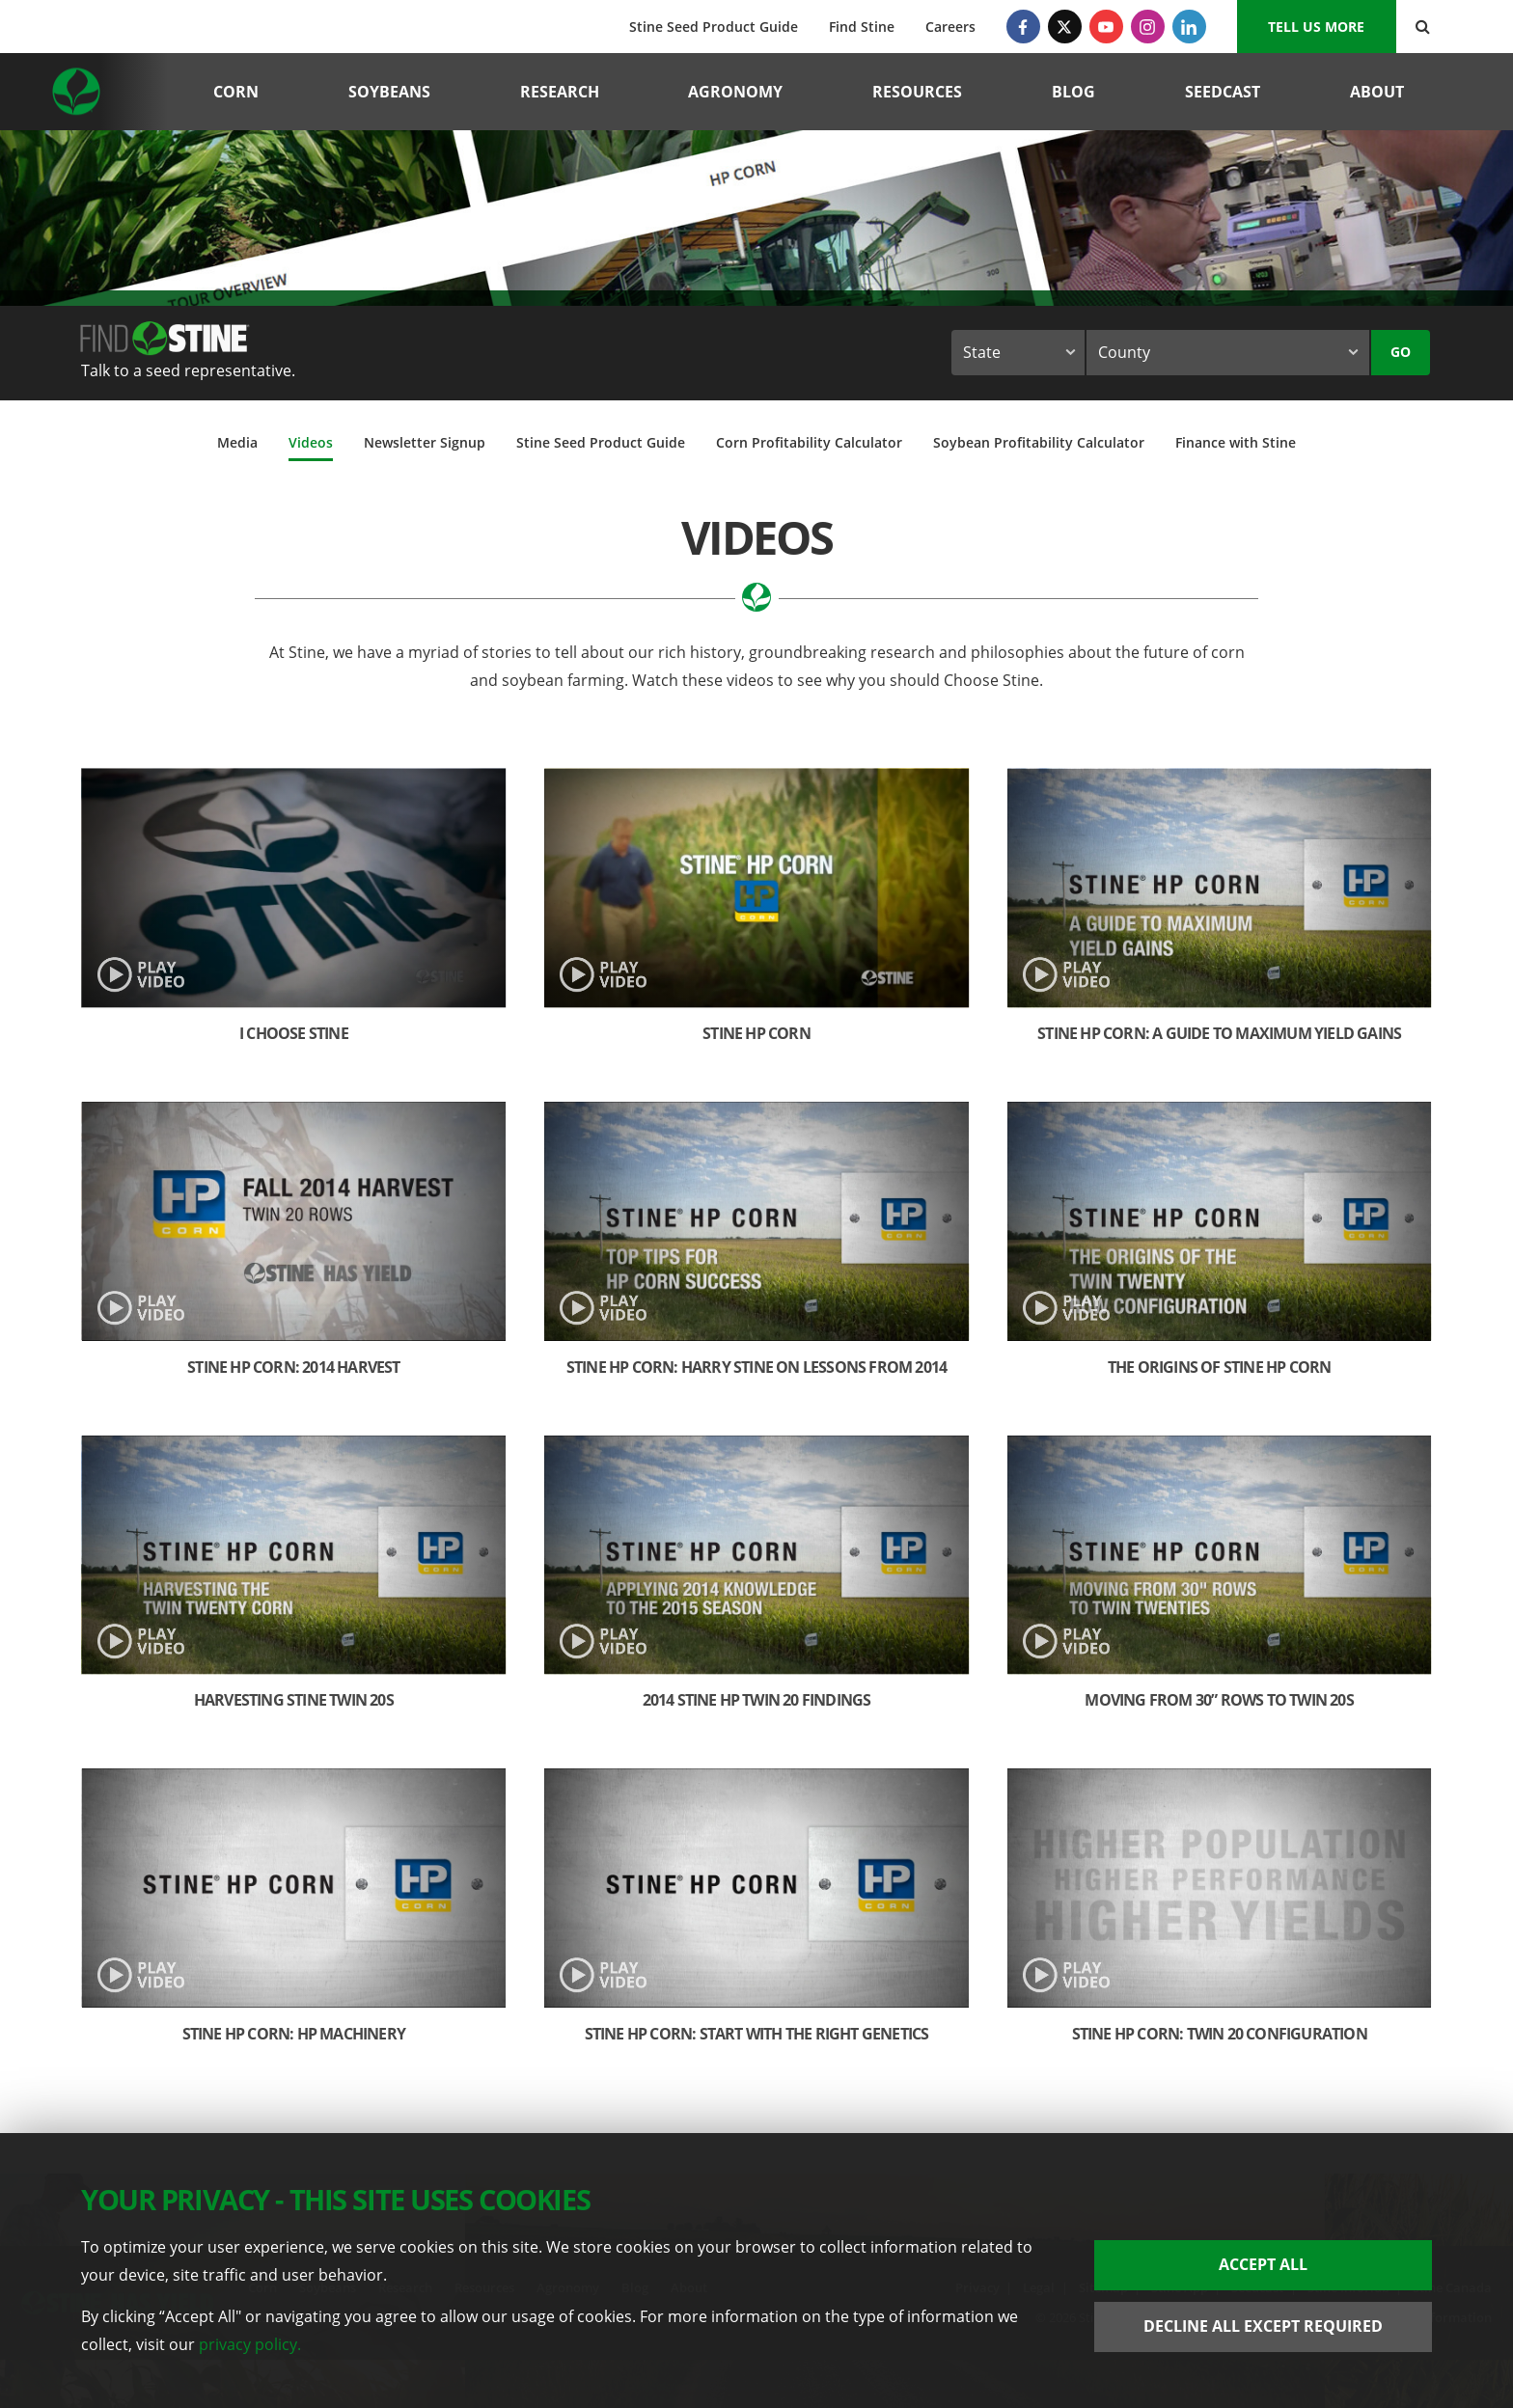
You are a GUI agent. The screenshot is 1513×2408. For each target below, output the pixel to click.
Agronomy (735, 91)
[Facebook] (1023, 26)
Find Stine (861, 26)
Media (237, 442)
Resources (917, 91)
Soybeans (389, 91)
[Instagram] (1148, 26)
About (1377, 91)
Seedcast (1222, 91)
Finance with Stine (1235, 442)
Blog (1073, 91)
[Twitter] (1065, 26)
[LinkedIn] (1189, 26)
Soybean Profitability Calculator (1038, 442)
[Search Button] (1422, 26)
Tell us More (1316, 26)
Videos (311, 442)
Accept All (1263, 2264)
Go (1400, 351)
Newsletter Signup (424, 442)
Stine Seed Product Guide (713, 26)
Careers (950, 26)
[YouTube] (1106, 26)
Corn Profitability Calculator (809, 442)
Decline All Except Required (1263, 2326)
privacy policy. (250, 2344)
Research (559, 91)
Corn (236, 91)
